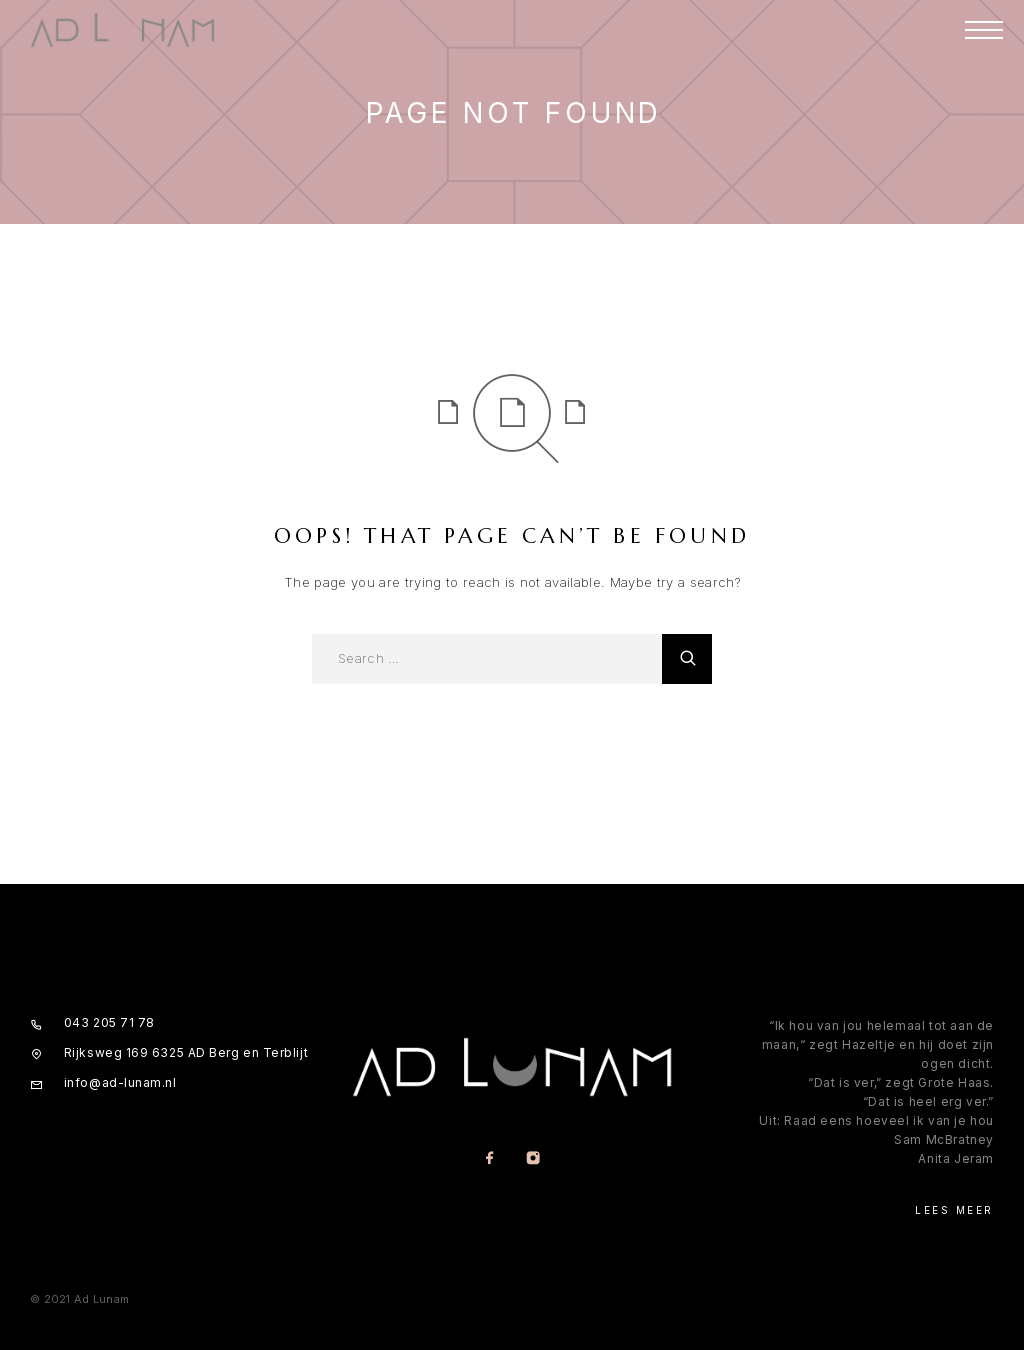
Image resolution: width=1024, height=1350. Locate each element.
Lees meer (954, 1210)
